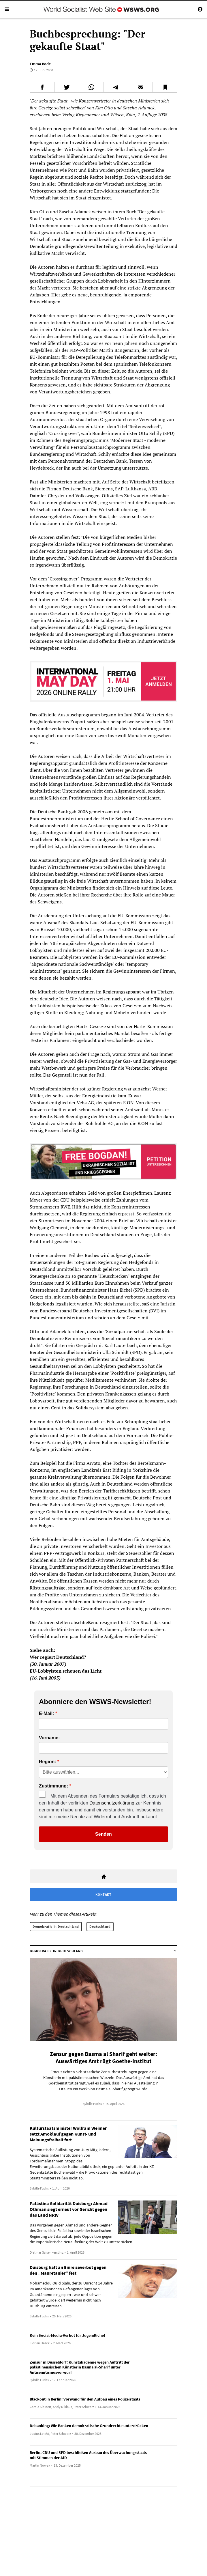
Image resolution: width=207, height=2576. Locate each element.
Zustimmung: (53, 1786)
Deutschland (100, 1926)
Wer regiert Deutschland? (58, 1657)
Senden (103, 1834)
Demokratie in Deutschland (56, 1926)
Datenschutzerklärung (111, 1802)
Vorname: (49, 1738)
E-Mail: (46, 1713)
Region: (47, 1761)
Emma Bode (40, 63)
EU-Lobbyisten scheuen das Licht (65, 1671)
